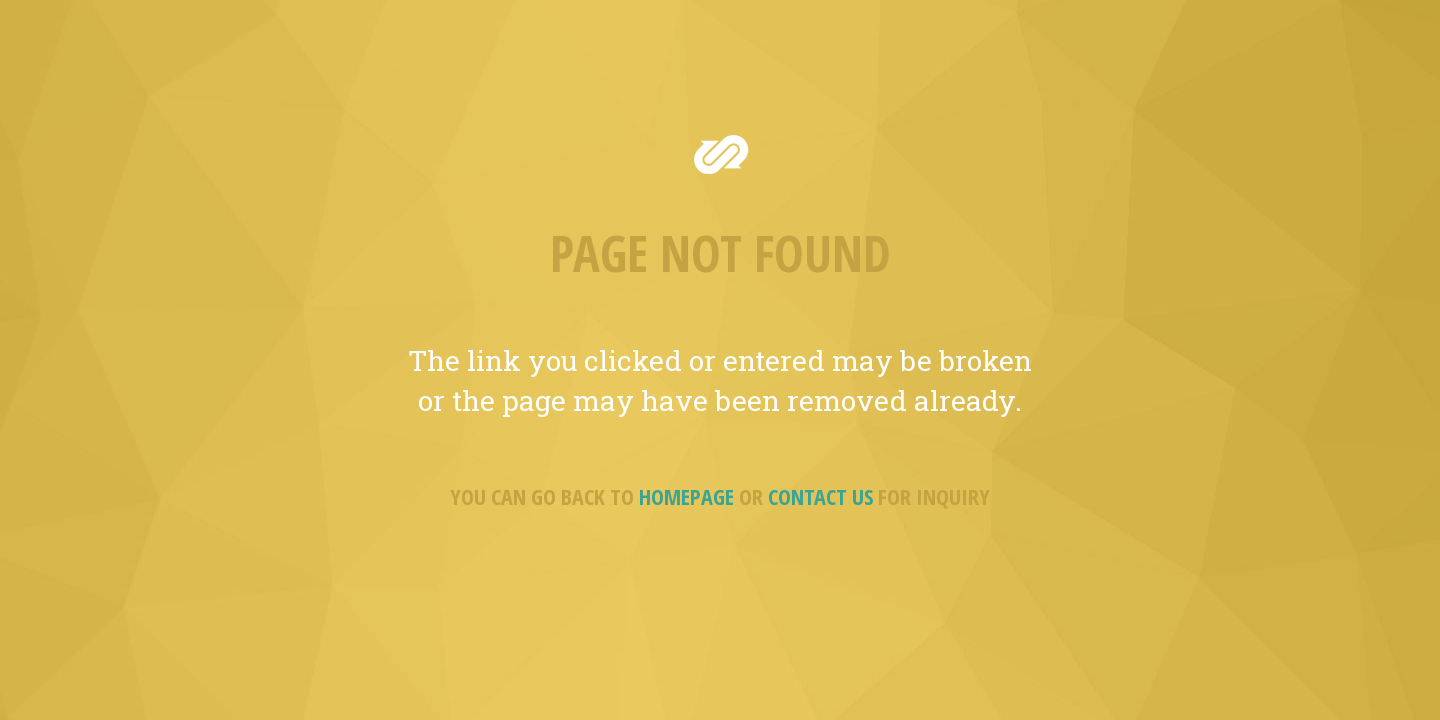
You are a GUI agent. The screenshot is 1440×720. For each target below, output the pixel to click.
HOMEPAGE (686, 496)
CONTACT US (820, 496)
